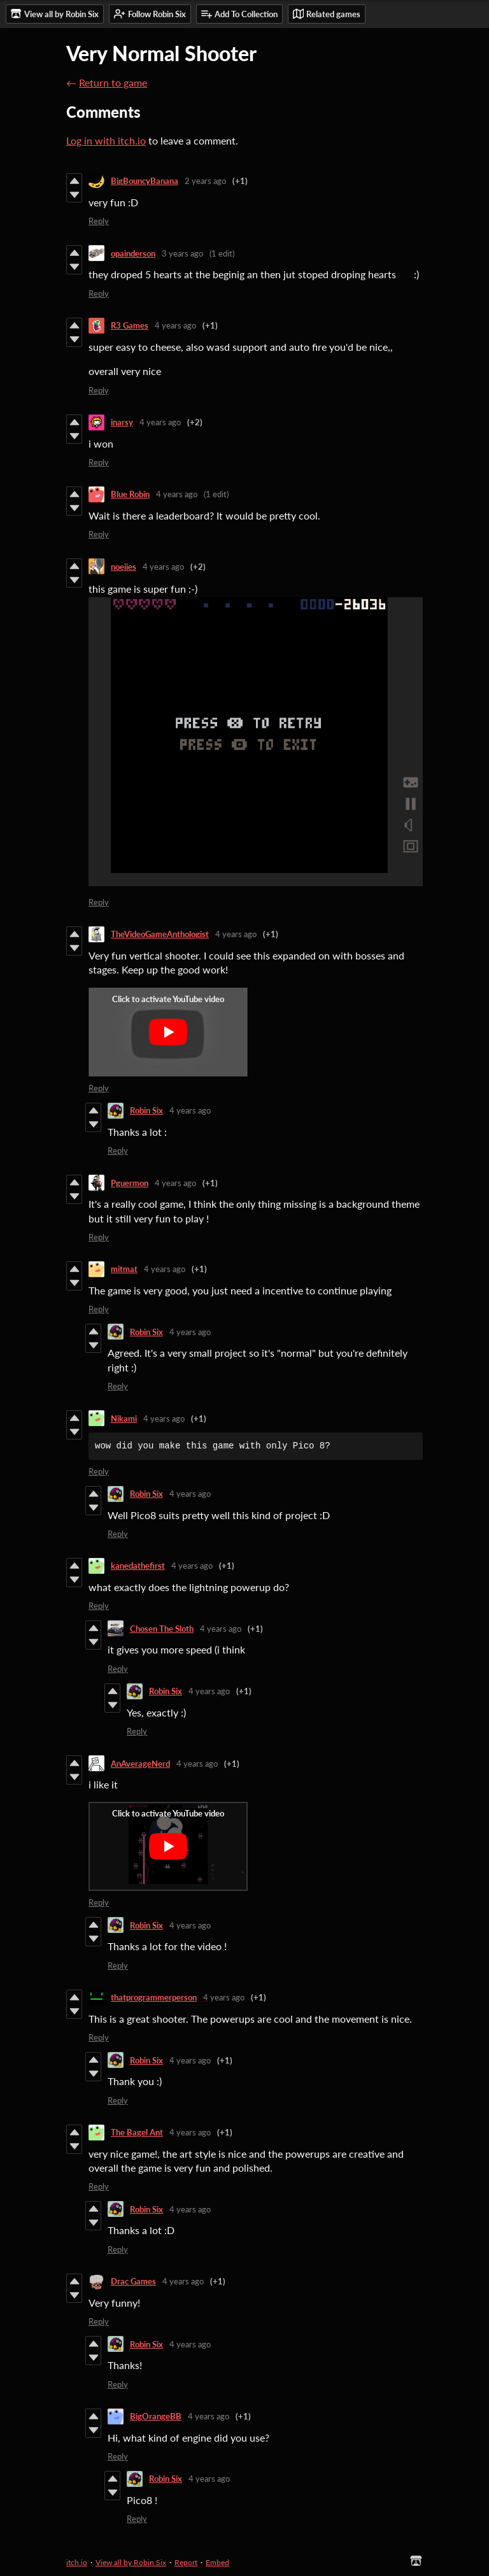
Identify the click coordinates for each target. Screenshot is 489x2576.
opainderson (133, 253)
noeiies (123, 567)
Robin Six (146, 1110)
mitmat (124, 1269)
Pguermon (129, 1183)
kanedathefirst (138, 1565)
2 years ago (205, 181)
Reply (99, 221)
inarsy (122, 422)
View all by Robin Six (131, 2562)
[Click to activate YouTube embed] (168, 1032)
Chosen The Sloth (162, 1629)
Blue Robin (130, 494)
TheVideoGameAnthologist (160, 934)
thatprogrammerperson (154, 1997)
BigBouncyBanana (144, 181)
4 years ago (175, 325)
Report (185, 2562)
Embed (217, 2562)
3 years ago (182, 253)
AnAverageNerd (140, 1764)
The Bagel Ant (137, 2132)
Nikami (124, 1418)
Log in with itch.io (106, 140)
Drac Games (133, 2281)
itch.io (76, 2562)
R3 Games (129, 325)
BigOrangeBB (155, 2416)
